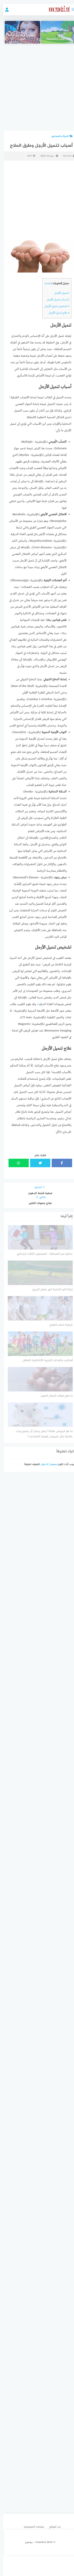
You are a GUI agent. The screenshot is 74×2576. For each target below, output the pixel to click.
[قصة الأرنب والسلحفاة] (55, 32)
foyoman (65, 156)
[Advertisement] (37, 84)
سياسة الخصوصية (30, 2527)
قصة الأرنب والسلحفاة (55, 39)
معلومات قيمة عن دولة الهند (19, 37)
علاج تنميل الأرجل (55, 313)
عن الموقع (52, 2527)
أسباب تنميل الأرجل (55, 300)
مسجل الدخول (45, 1464)
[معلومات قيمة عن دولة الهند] (19, 32)
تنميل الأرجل (58, 293)
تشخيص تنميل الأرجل (53, 306)
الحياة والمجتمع (58, 136)
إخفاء (45, 283)
